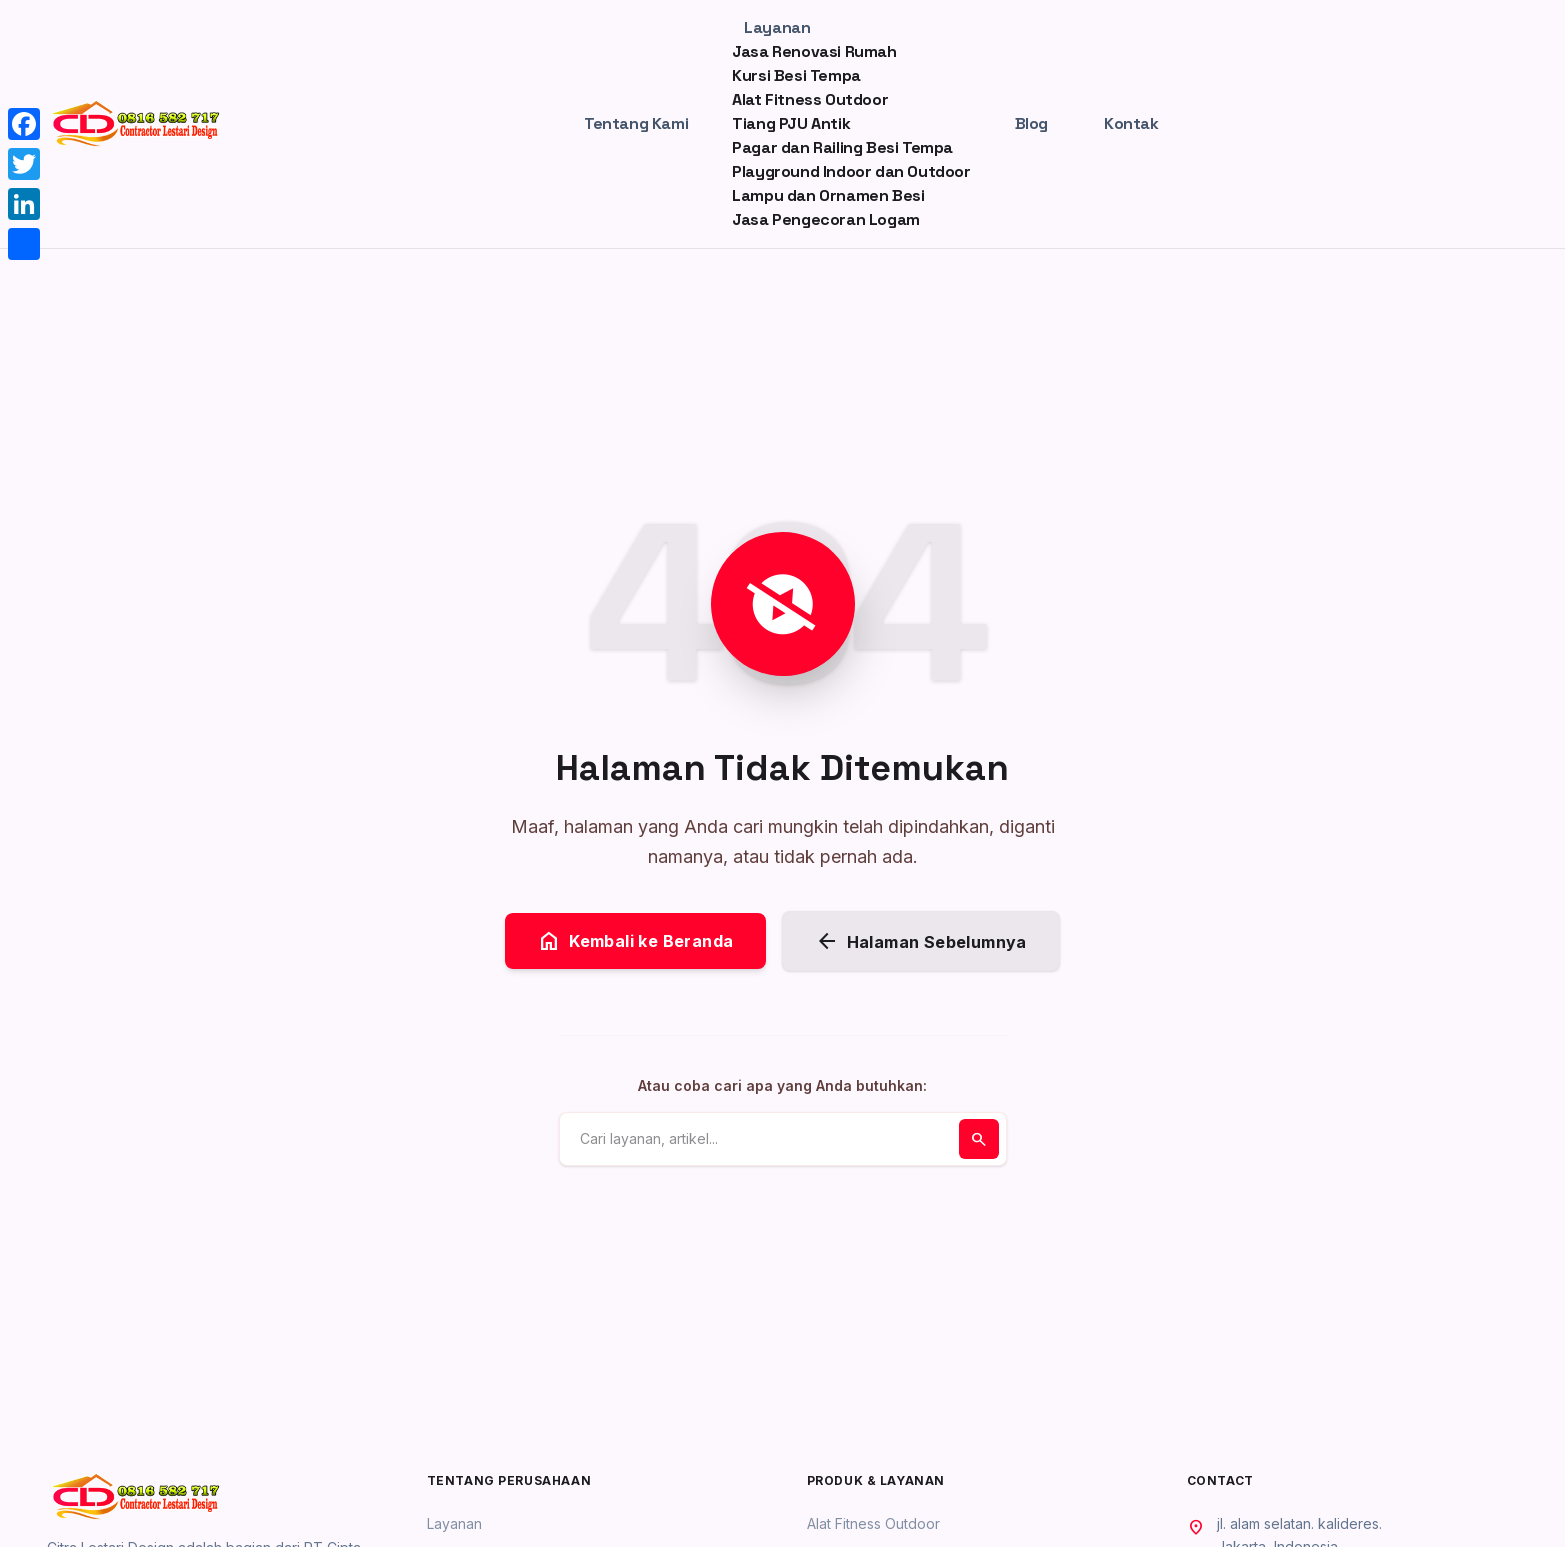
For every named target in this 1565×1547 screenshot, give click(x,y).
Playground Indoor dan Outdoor (851, 171)
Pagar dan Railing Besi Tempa (842, 147)
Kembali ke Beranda (635, 941)
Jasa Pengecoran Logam (826, 219)
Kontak (1131, 123)
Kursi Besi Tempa (796, 75)
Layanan (777, 27)
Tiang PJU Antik (791, 123)
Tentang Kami (636, 123)
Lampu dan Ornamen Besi (828, 195)
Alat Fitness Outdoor (810, 99)
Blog (1031, 123)
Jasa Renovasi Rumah (814, 51)
